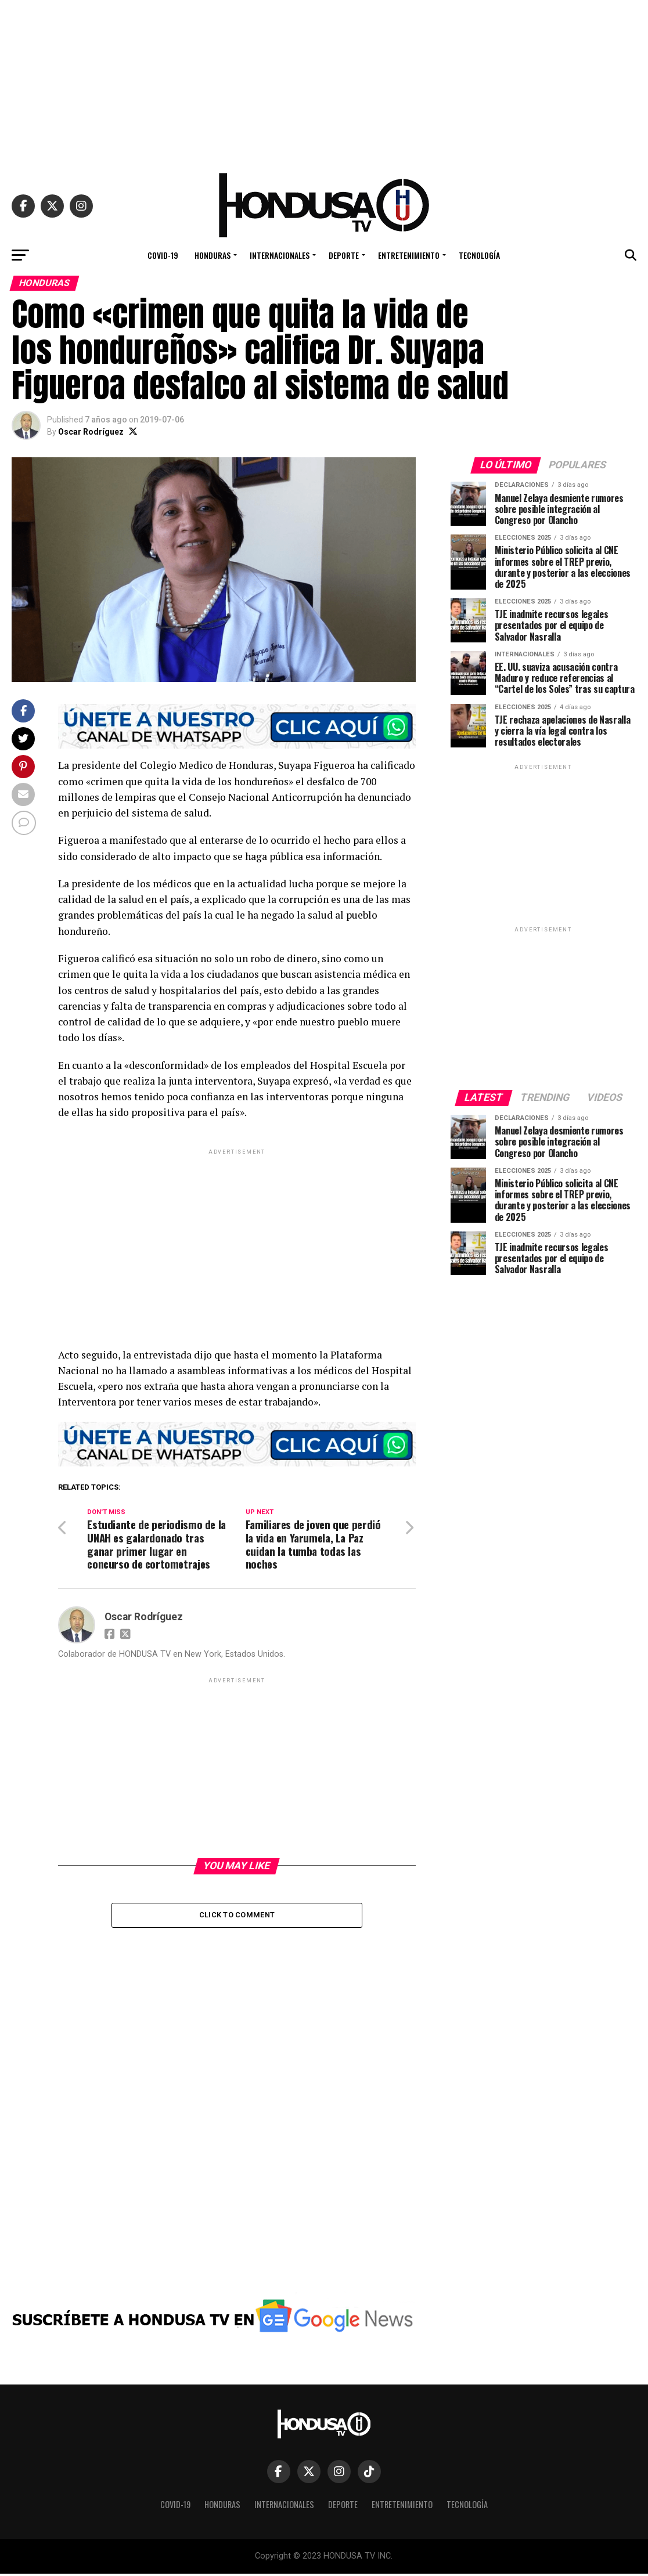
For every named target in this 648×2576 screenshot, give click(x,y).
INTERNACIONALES (279, 255)
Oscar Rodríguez (91, 431)
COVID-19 (162, 255)
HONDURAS (213, 255)
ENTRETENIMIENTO (409, 255)
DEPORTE (344, 255)
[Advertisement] (324, 81)
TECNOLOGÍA (479, 255)
